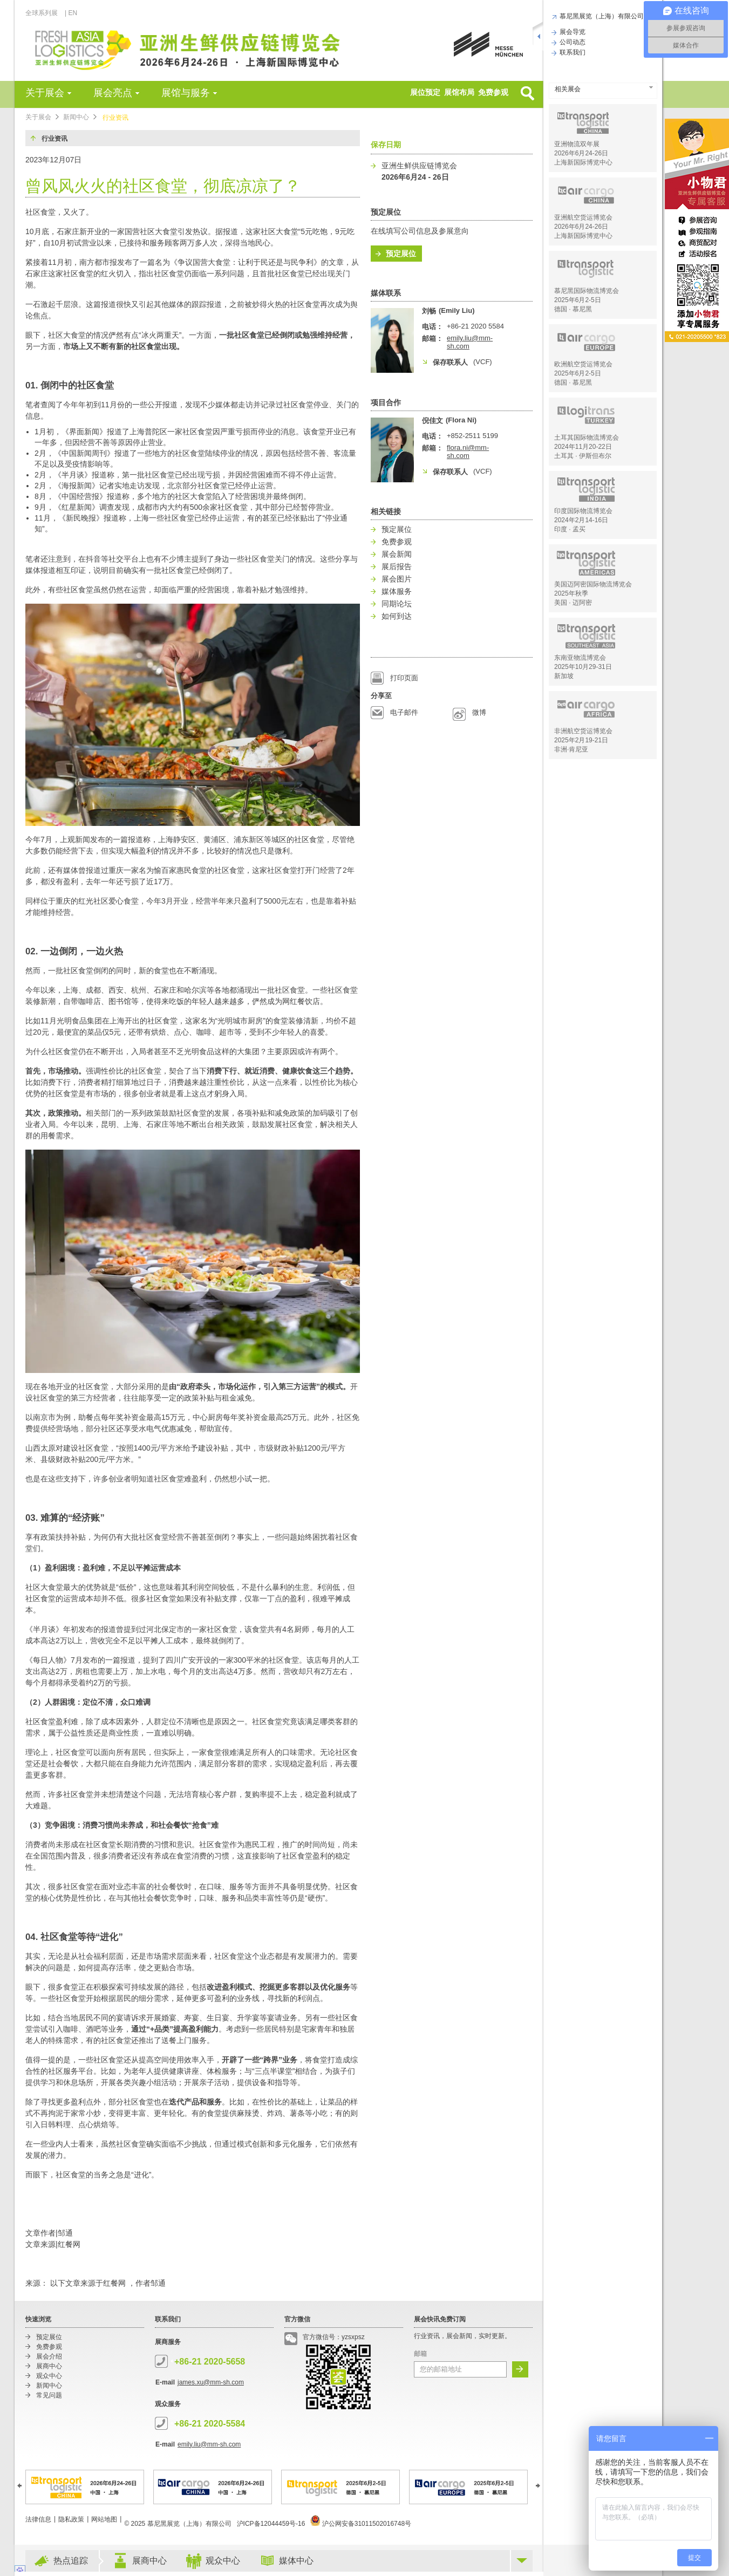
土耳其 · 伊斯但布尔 (582, 456)
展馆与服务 (185, 92)
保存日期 (386, 144)
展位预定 (425, 92)
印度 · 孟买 (569, 529)
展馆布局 (459, 92)
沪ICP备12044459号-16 (271, 2523)
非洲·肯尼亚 (571, 749)
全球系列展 (44, 13)
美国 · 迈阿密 (573, 602)
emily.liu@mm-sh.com (209, 2444)
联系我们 (571, 52)
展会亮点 (112, 92)
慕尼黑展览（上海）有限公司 (600, 16)
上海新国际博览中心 (583, 162)
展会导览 (571, 32)
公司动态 (571, 42)
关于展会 (44, 92)
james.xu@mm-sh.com (211, 2382)
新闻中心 (76, 117)
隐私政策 (71, 2519)
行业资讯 (115, 117)
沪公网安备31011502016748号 (360, 2523)
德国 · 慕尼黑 (573, 309)
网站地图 (104, 2519)
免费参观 (493, 92)
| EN (71, 13)
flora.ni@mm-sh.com (468, 451)
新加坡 (564, 676)
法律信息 (38, 2519)
